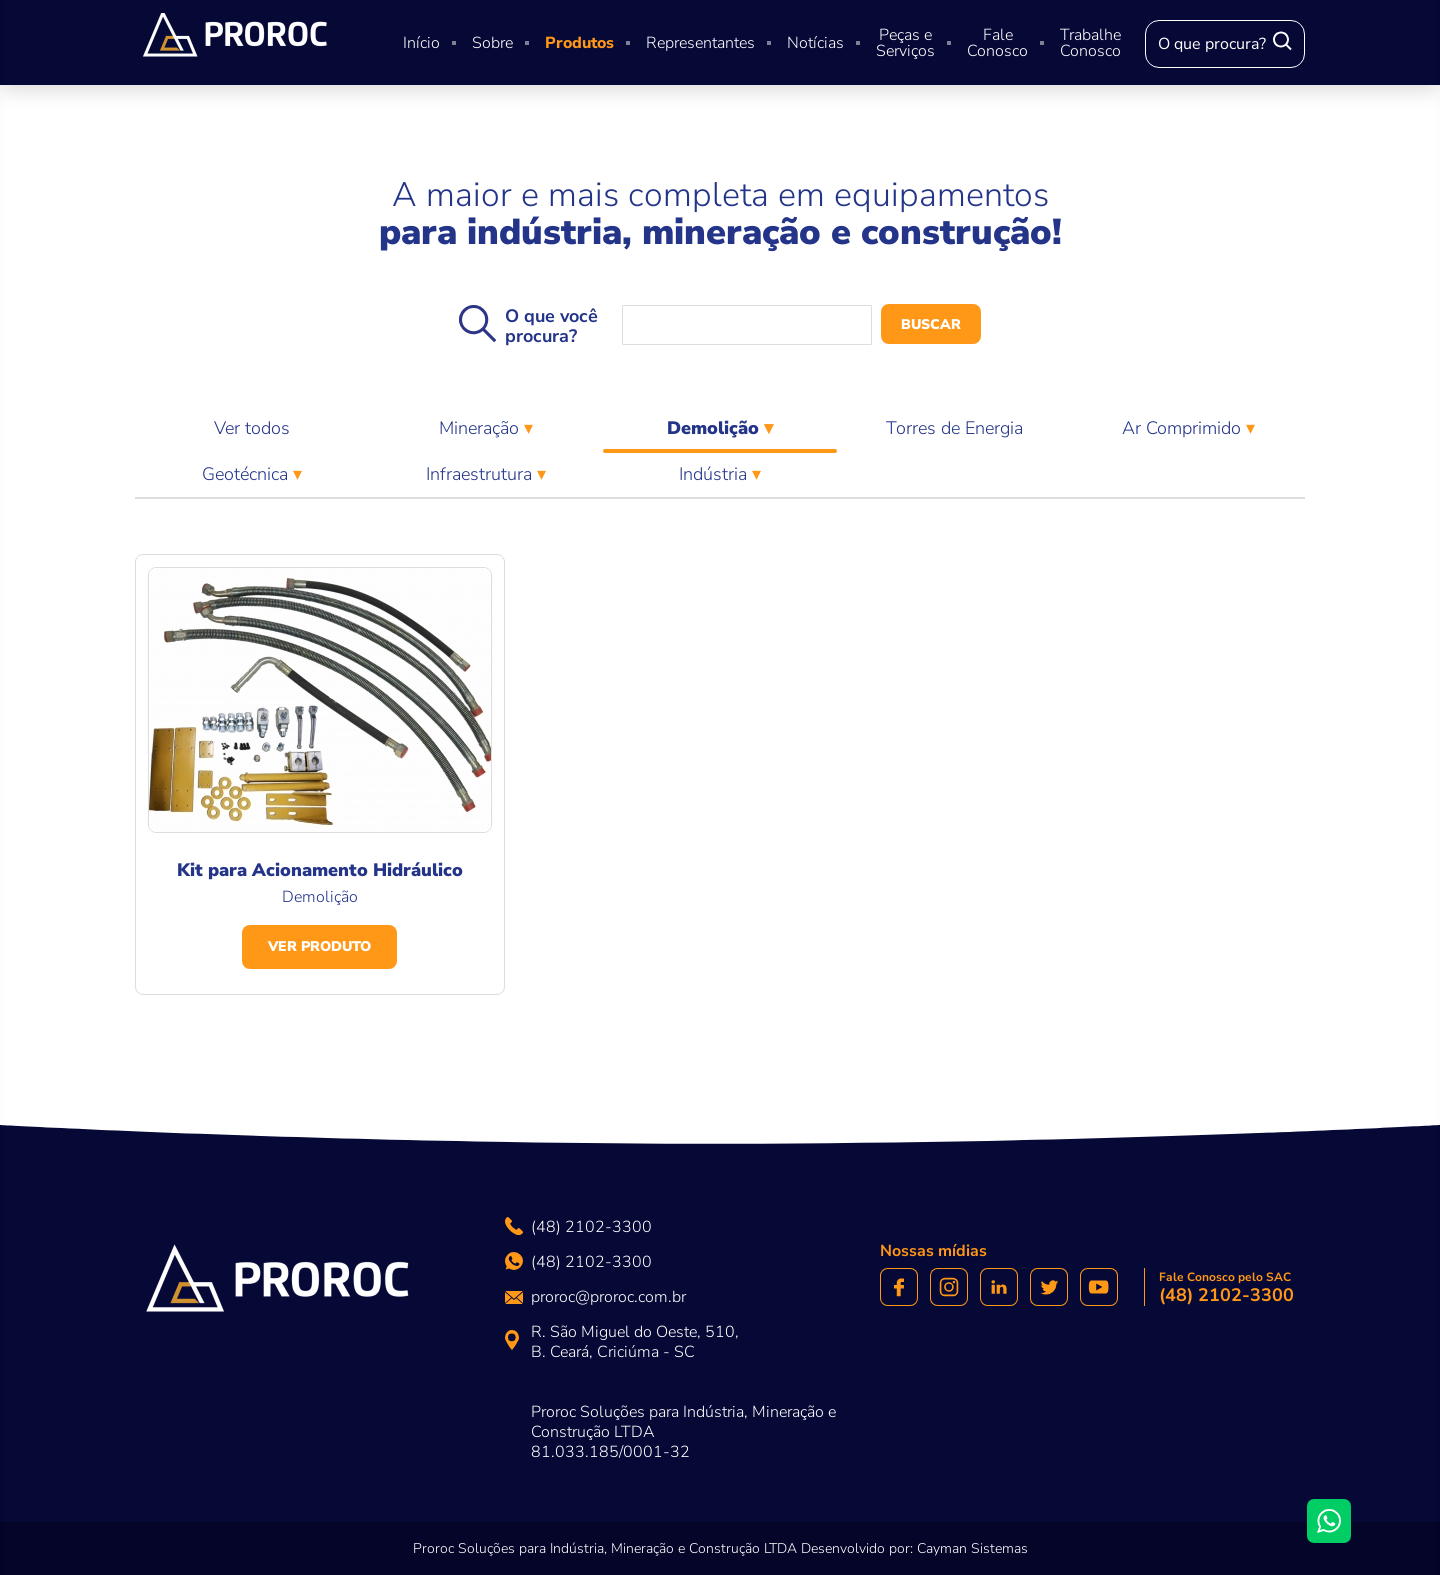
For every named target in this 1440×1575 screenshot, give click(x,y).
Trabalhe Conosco (1090, 43)
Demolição (720, 433)
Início (421, 43)
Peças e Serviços (905, 43)
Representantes (700, 43)
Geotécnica (247, 474)
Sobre (492, 43)
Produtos (579, 43)
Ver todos (252, 428)
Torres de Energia (954, 428)
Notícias (815, 43)
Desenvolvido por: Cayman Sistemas (914, 1548)
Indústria (715, 474)
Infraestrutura (481, 474)
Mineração (481, 428)
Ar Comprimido (1184, 428)
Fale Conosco (997, 43)
